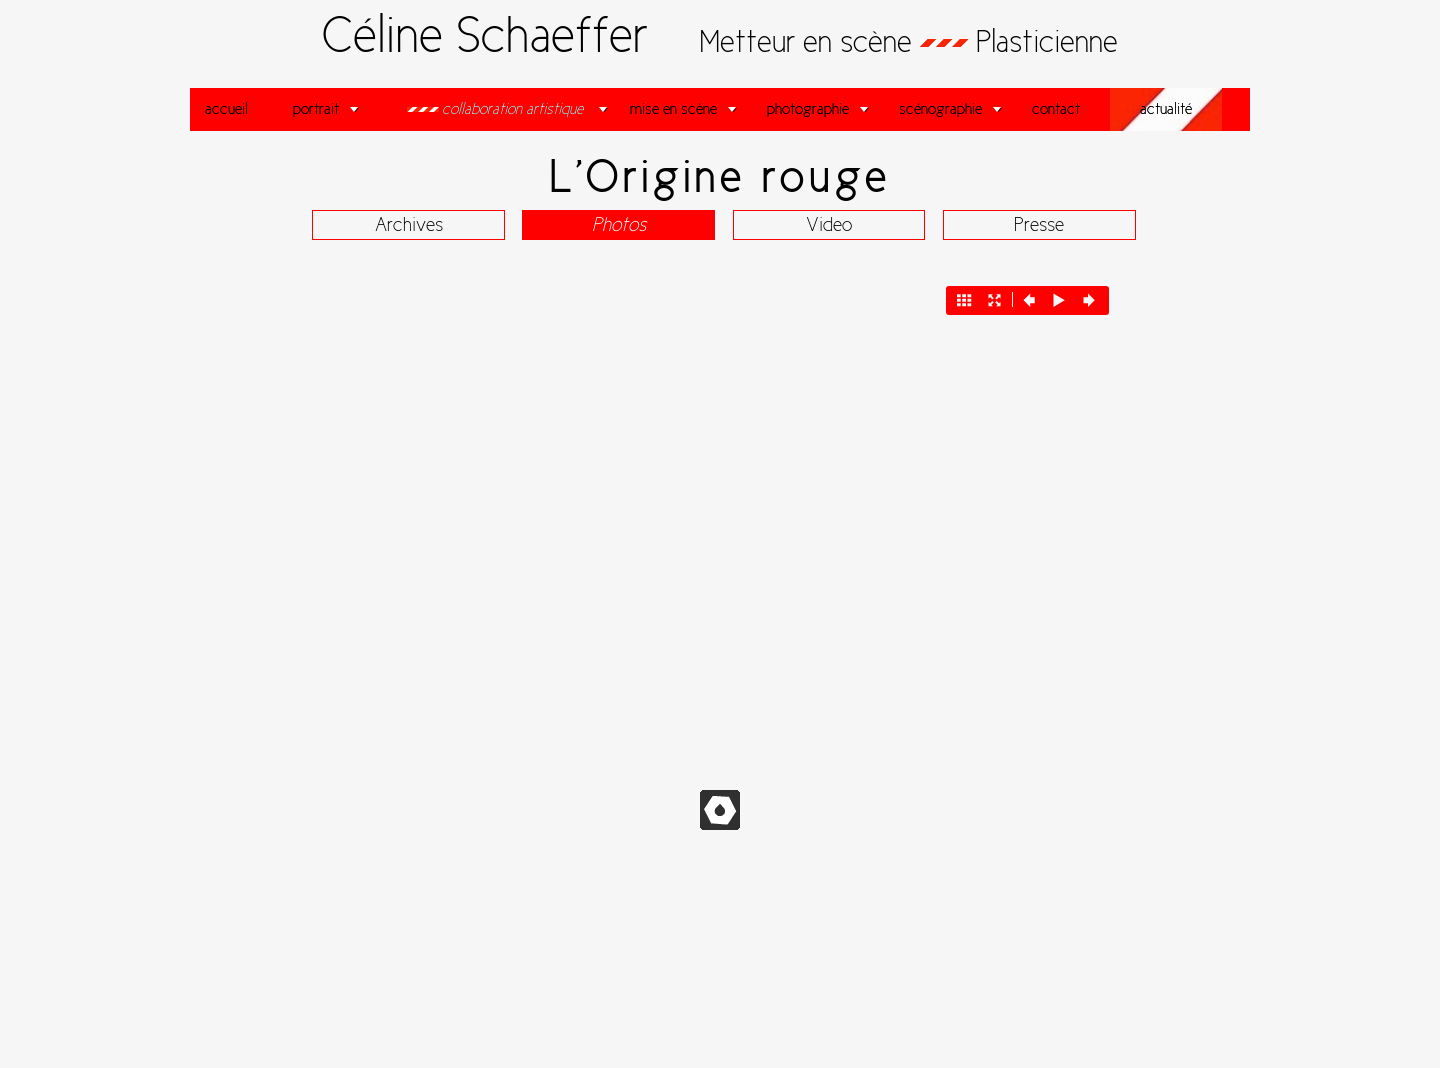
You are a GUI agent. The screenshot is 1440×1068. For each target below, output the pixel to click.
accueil (226, 109)
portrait (316, 109)
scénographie (940, 109)
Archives (409, 224)
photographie (808, 109)
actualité (1166, 109)
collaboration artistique (502, 109)
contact (1056, 109)
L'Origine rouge (720, 176)
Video (829, 224)
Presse (1039, 224)
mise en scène (673, 109)
